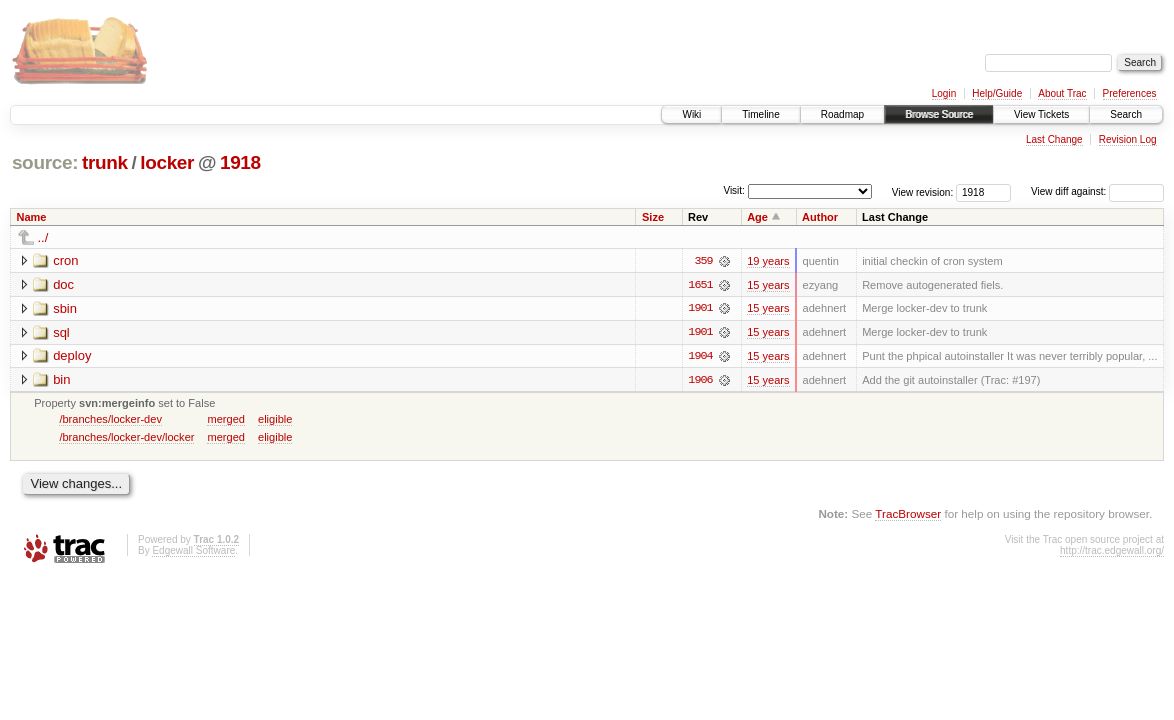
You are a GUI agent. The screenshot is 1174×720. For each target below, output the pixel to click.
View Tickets (1041, 114)
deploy (72, 356)
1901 (700, 309)
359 (703, 261)
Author (820, 217)
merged (225, 420)
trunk (105, 162)
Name (32, 217)
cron (65, 260)
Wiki (691, 114)
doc (63, 284)
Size (653, 217)
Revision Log (1128, 139)
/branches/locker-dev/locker (126, 438)
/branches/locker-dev (110, 420)
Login (944, 93)
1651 (700, 285)
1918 (240, 162)
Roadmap (842, 114)
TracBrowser (908, 514)
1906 (700, 381)
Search (1126, 114)
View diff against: (1097, 191)
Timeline (760, 114)
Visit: (734, 190)
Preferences (1130, 93)
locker (167, 162)
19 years (768, 261)
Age (757, 217)
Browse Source (939, 114)
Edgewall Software (193, 551)
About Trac (1062, 93)
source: (45, 162)
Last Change (1054, 139)
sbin (65, 308)
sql (61, 332)
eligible (275, 420)
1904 (700, 357)
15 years (768, 285)
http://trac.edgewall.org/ (1112, 551)
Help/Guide (997, 93)
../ (43, 237)
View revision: (923, 191)
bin (61, 380)
